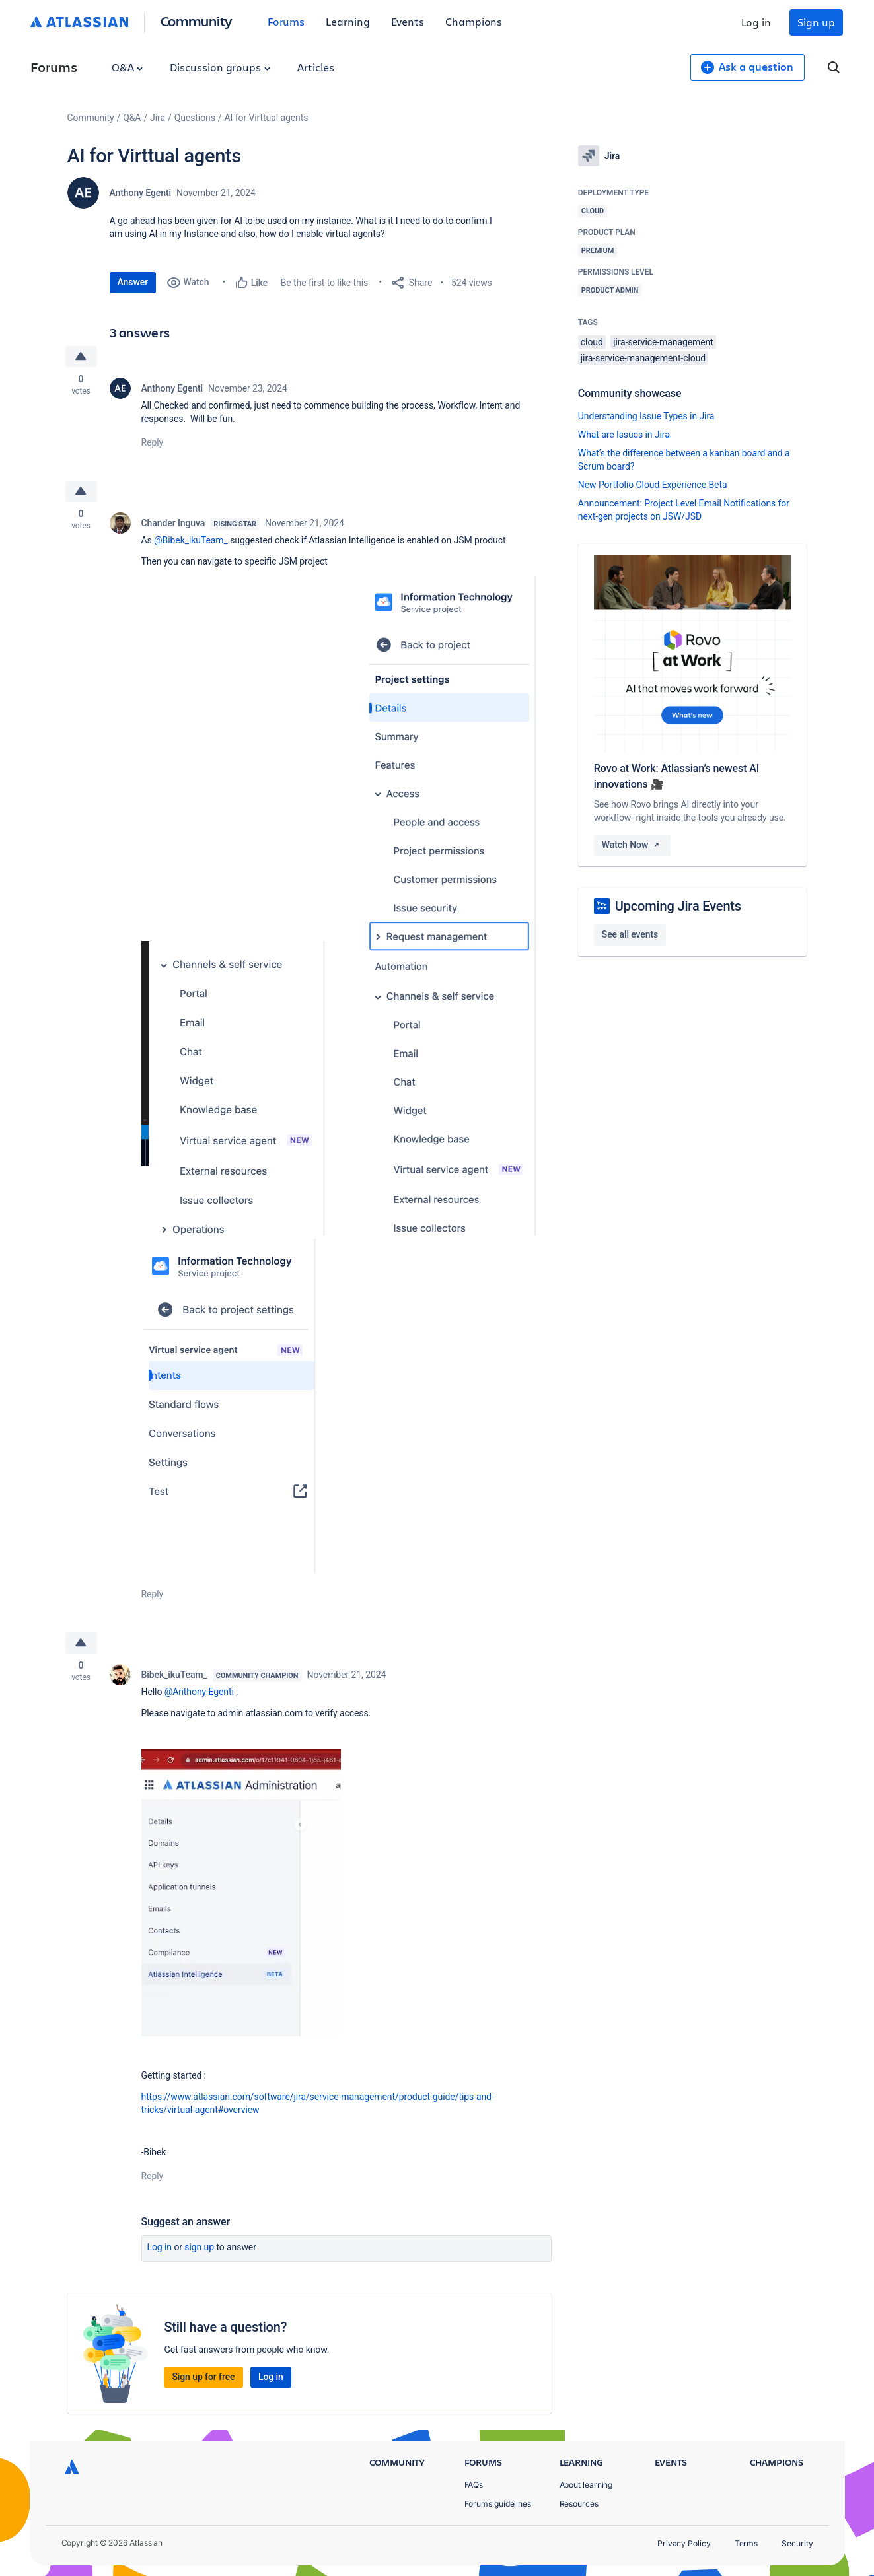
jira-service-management (663, 342)
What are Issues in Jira (624, 434)
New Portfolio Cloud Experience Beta (652, 484)
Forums (286, 21)
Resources (579, 2504)
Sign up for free (203, 2376)
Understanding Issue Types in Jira (646, 416)
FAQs (474, 2484)
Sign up (815, 22)
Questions (194, 117)
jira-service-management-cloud (643, 358)
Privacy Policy (684, 2543)
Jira (157, 117)
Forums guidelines (498, 2504)
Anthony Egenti (141, 193)
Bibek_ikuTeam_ (174, 1674)
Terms (746, 2543)
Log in (756, 22)
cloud (592, 342)
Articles (315, 67)
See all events (630, 934)
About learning (586, 2484)
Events (408, 21)
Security (797, 2543)
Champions (473, 21)
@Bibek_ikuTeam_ (191, 540)
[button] (251, 1088)
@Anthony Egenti (199, 1692)
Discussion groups (220, 67)
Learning (347, 21)
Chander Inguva (173, 523)
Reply (152, 442)
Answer (133, 282)
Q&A (127, 67)
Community (197, 20)
